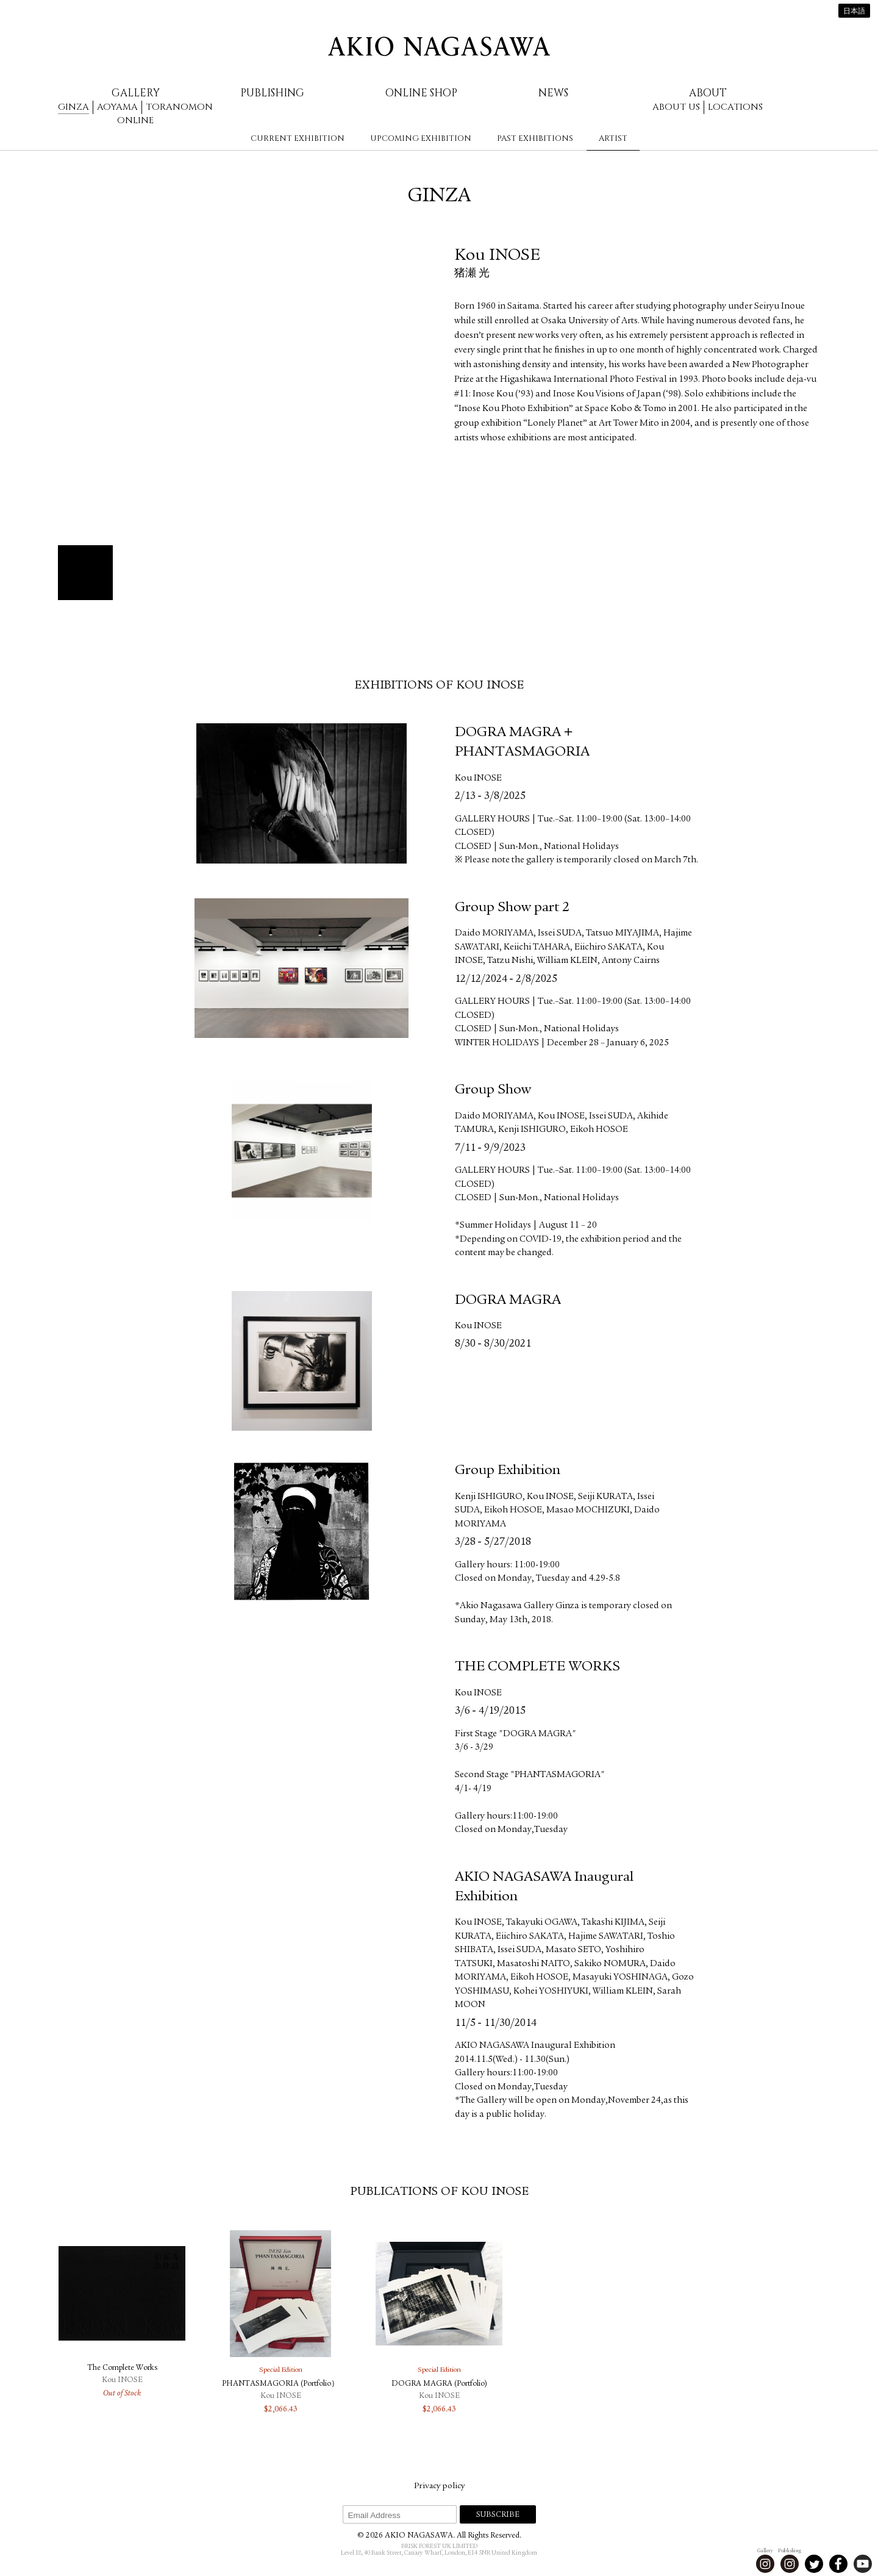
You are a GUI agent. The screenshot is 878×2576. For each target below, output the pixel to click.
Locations (735, 107)
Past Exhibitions (535, 138)
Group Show (493, 1090)
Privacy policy (439, 2486)
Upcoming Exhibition (420, 138)
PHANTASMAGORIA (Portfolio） (280, 2384)
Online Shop (421, 93)
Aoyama (117, 107)
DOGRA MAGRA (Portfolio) (439, 2384)
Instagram (765, 2564)
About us (676, 107)
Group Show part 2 (512, 908)
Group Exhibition (507, 1471)
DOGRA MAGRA (508, 1300)
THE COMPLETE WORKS (537, 1667)
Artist (613, 138)
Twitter (814, 2564)
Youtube (863, 2564)
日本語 (854, 11)
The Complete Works (122, 2368)
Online (135, 120)
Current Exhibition (297, 138)
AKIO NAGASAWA (439, 46)
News (553, 93)
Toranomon (179, 107)
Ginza (73, 107)
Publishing (272, 93)
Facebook (838, 2564)
